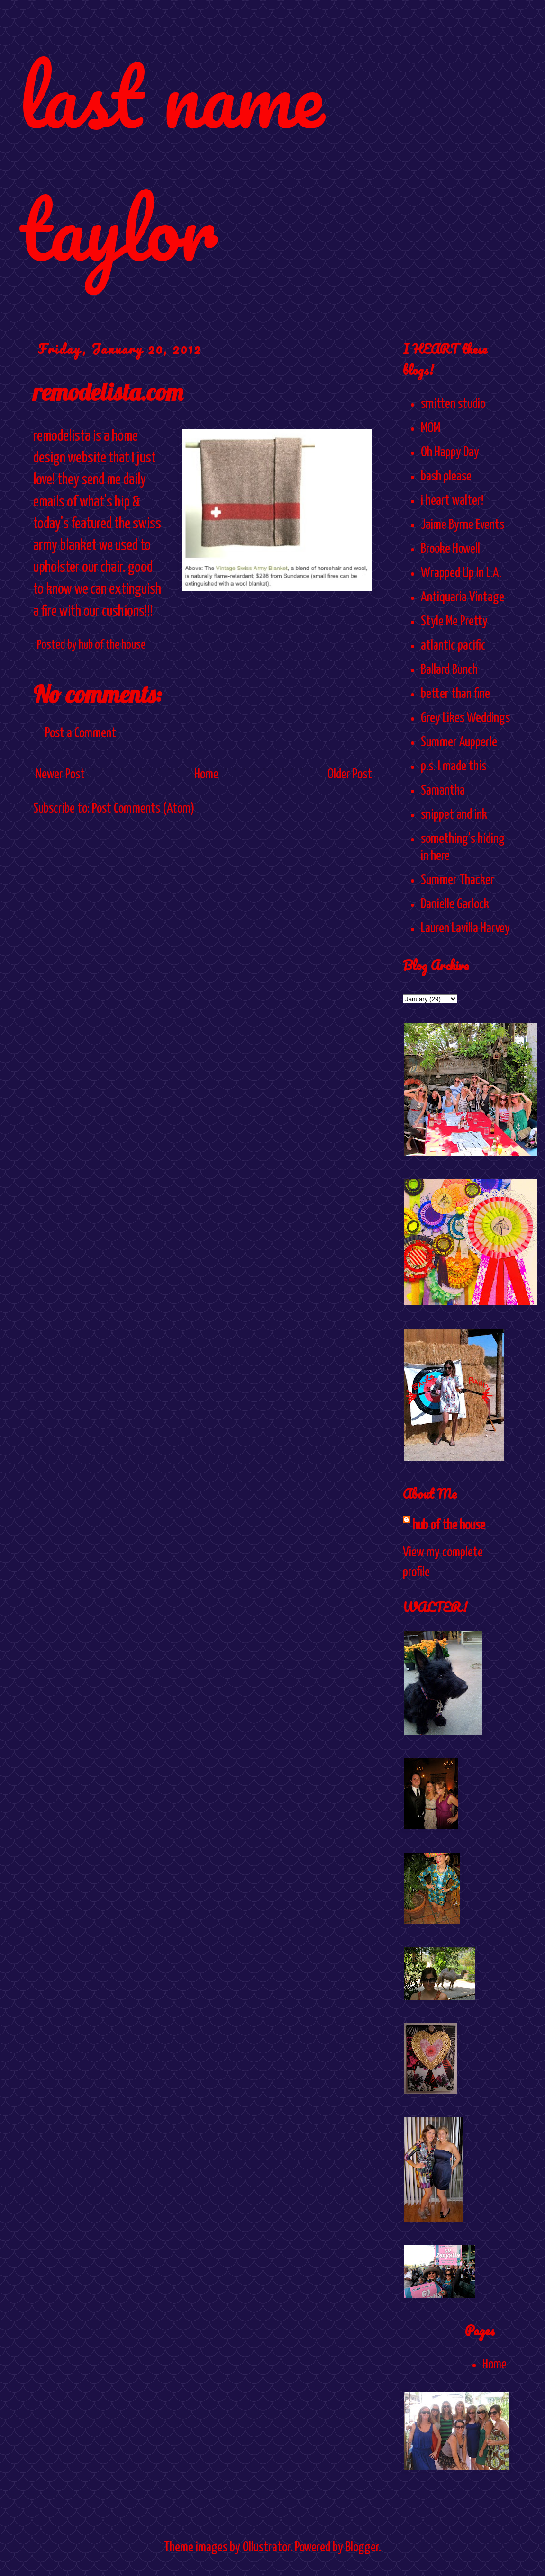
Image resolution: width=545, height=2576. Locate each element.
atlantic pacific (453, 645)
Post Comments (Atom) (143, 808)
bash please (446, 476)
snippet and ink (454, 815)
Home (206, 774)
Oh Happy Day (450, 452)
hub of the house (448, 1525)
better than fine (455, 694)
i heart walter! (452, 500)
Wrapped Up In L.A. (461, 573)
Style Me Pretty (454, 621)
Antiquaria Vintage (462, 597)
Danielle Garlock (455, 904)
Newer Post (60, 774)
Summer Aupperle (459, 742)
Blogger (362, 2547)
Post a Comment (80, 733)
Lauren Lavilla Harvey (465, 928)
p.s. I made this (453, 766)
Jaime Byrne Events (462, 525)
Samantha (443, 790)
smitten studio (453, 404)
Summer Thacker (457, 880)
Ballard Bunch (449, 670)
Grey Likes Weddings (465, 718)
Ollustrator (266, 2547)
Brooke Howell (450, 549)
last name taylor (171, 162)
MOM (430, 428)
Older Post (349, 774)
